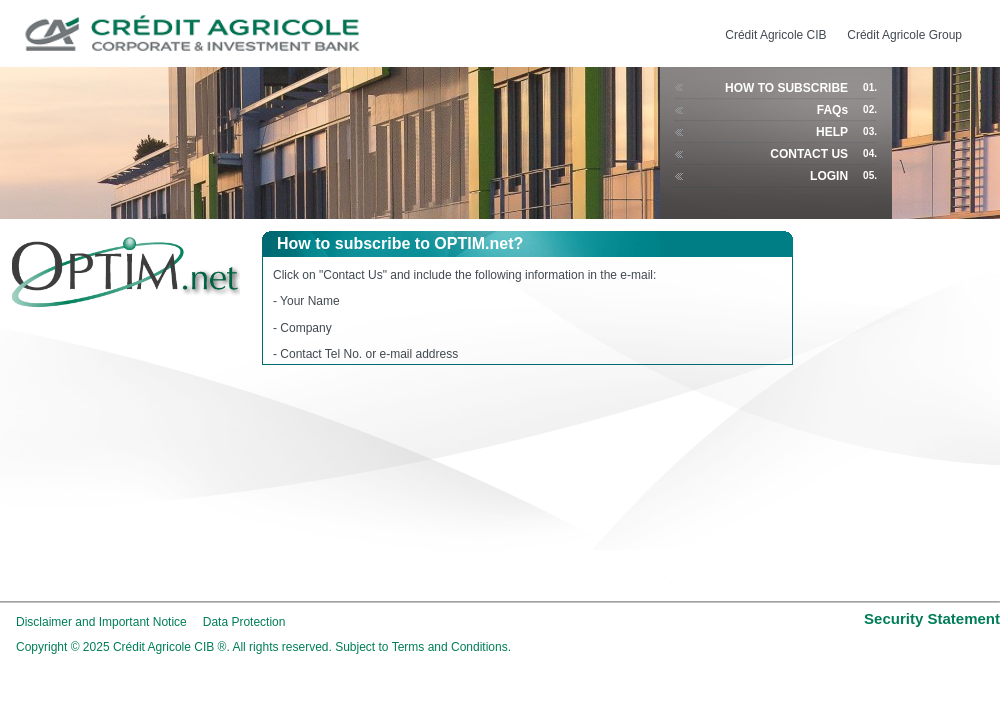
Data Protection (244, 622)
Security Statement (932, 618)
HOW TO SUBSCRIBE (786, 88)
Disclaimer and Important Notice (101, 622)
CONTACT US (809, 154)
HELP (832, 132)
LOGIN (829, 176)
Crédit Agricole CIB (775, 35)
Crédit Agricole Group (904, 35)
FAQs (832, 110)
